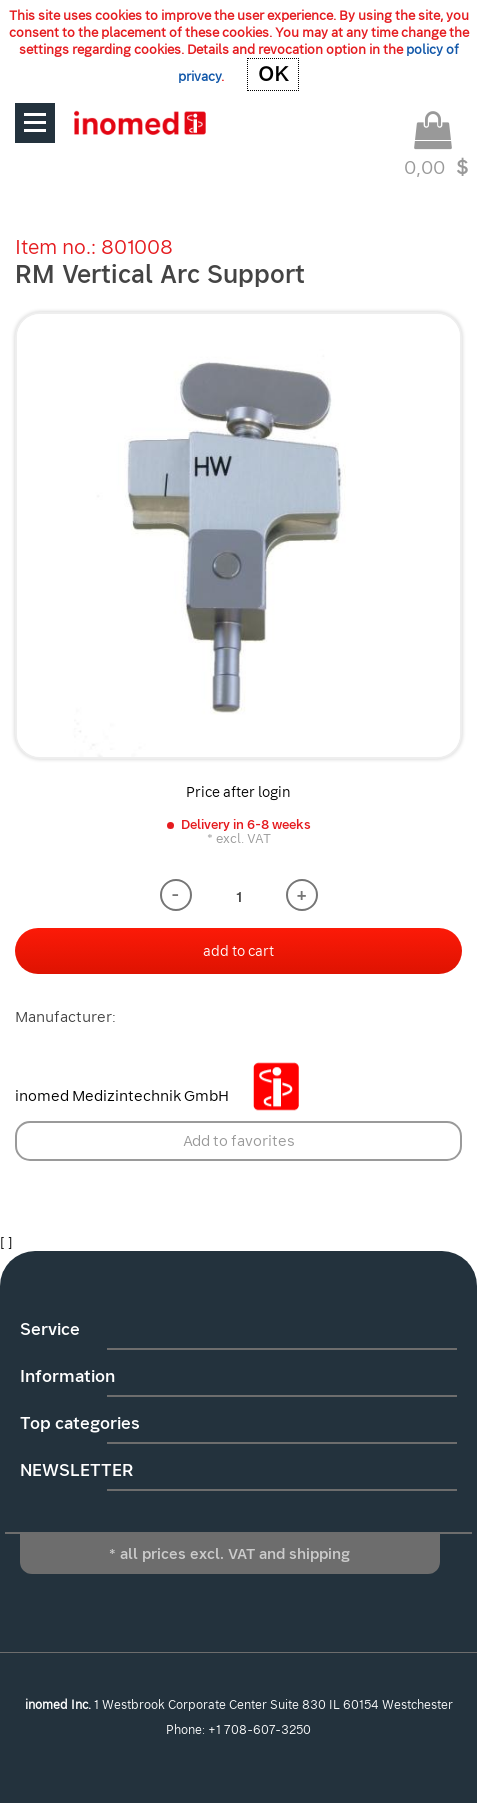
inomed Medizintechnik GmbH (165, 1096)
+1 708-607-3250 (259, 1730)
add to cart (238, 951)
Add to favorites (239, 1141)
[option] (238, 535)
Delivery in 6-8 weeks (246, 824)
